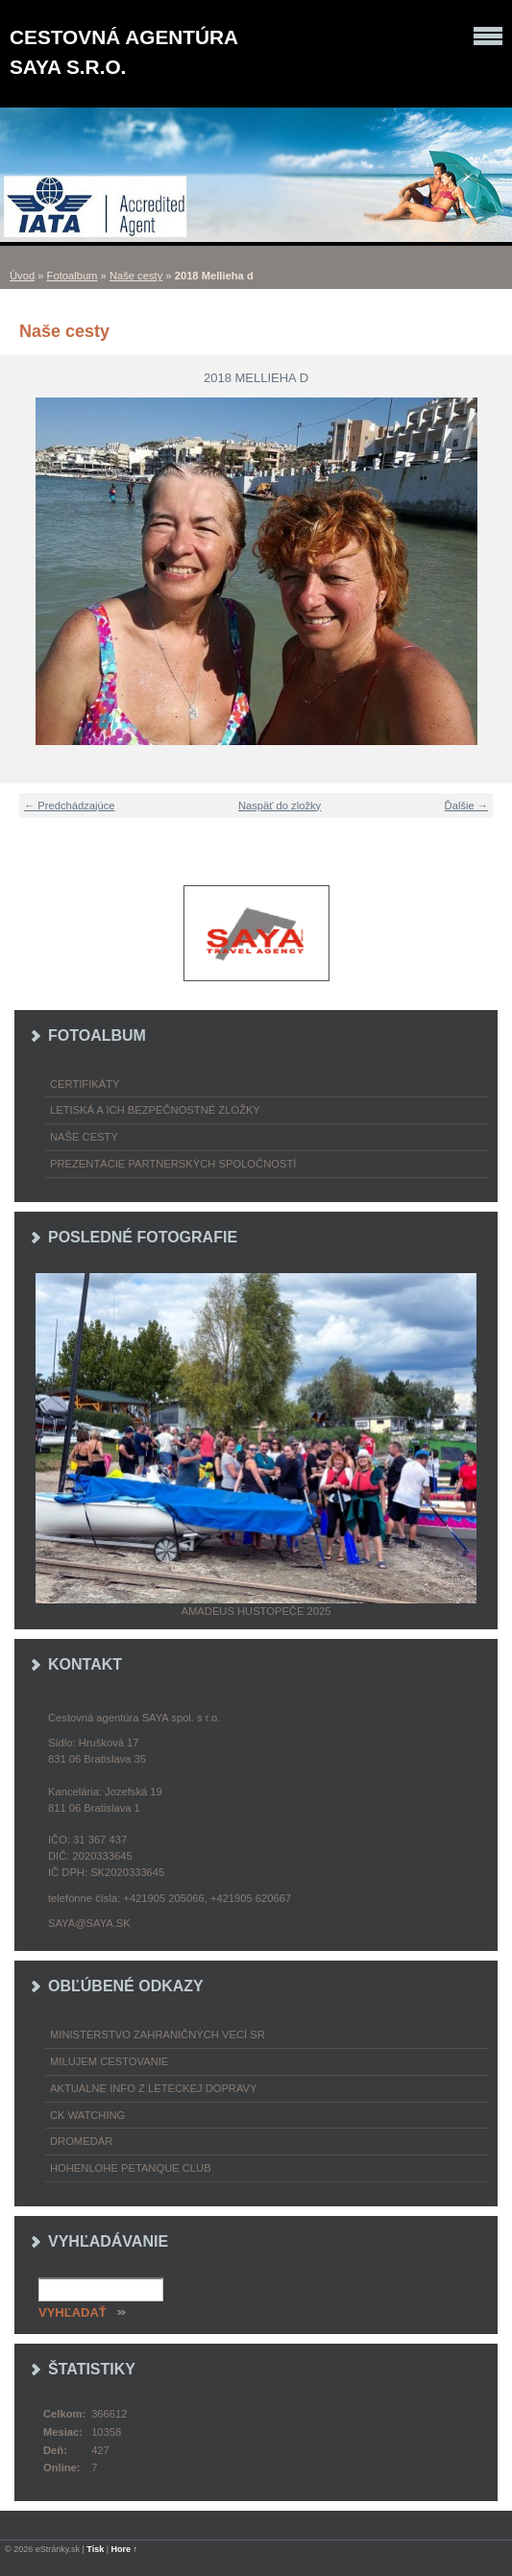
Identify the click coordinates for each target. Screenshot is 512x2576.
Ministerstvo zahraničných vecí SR (157, 2034)
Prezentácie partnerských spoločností (173, 1163)
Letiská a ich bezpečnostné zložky (155, 1110)
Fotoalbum (72, 275)
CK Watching (87, 2115)
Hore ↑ (124, 2549)
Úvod (22, 275)
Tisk (95, 2549)
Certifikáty (85, 1084)
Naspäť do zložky (279, 805)
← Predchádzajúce (69, 805)
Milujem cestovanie (109, 2061)
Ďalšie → (466, 805)
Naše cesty (136, 275)
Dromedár (81, 2141)
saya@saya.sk (89, 1923)
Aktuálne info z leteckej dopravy (153, 2088)
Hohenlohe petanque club (130, 2168)
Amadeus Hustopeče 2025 (256, 1611)
